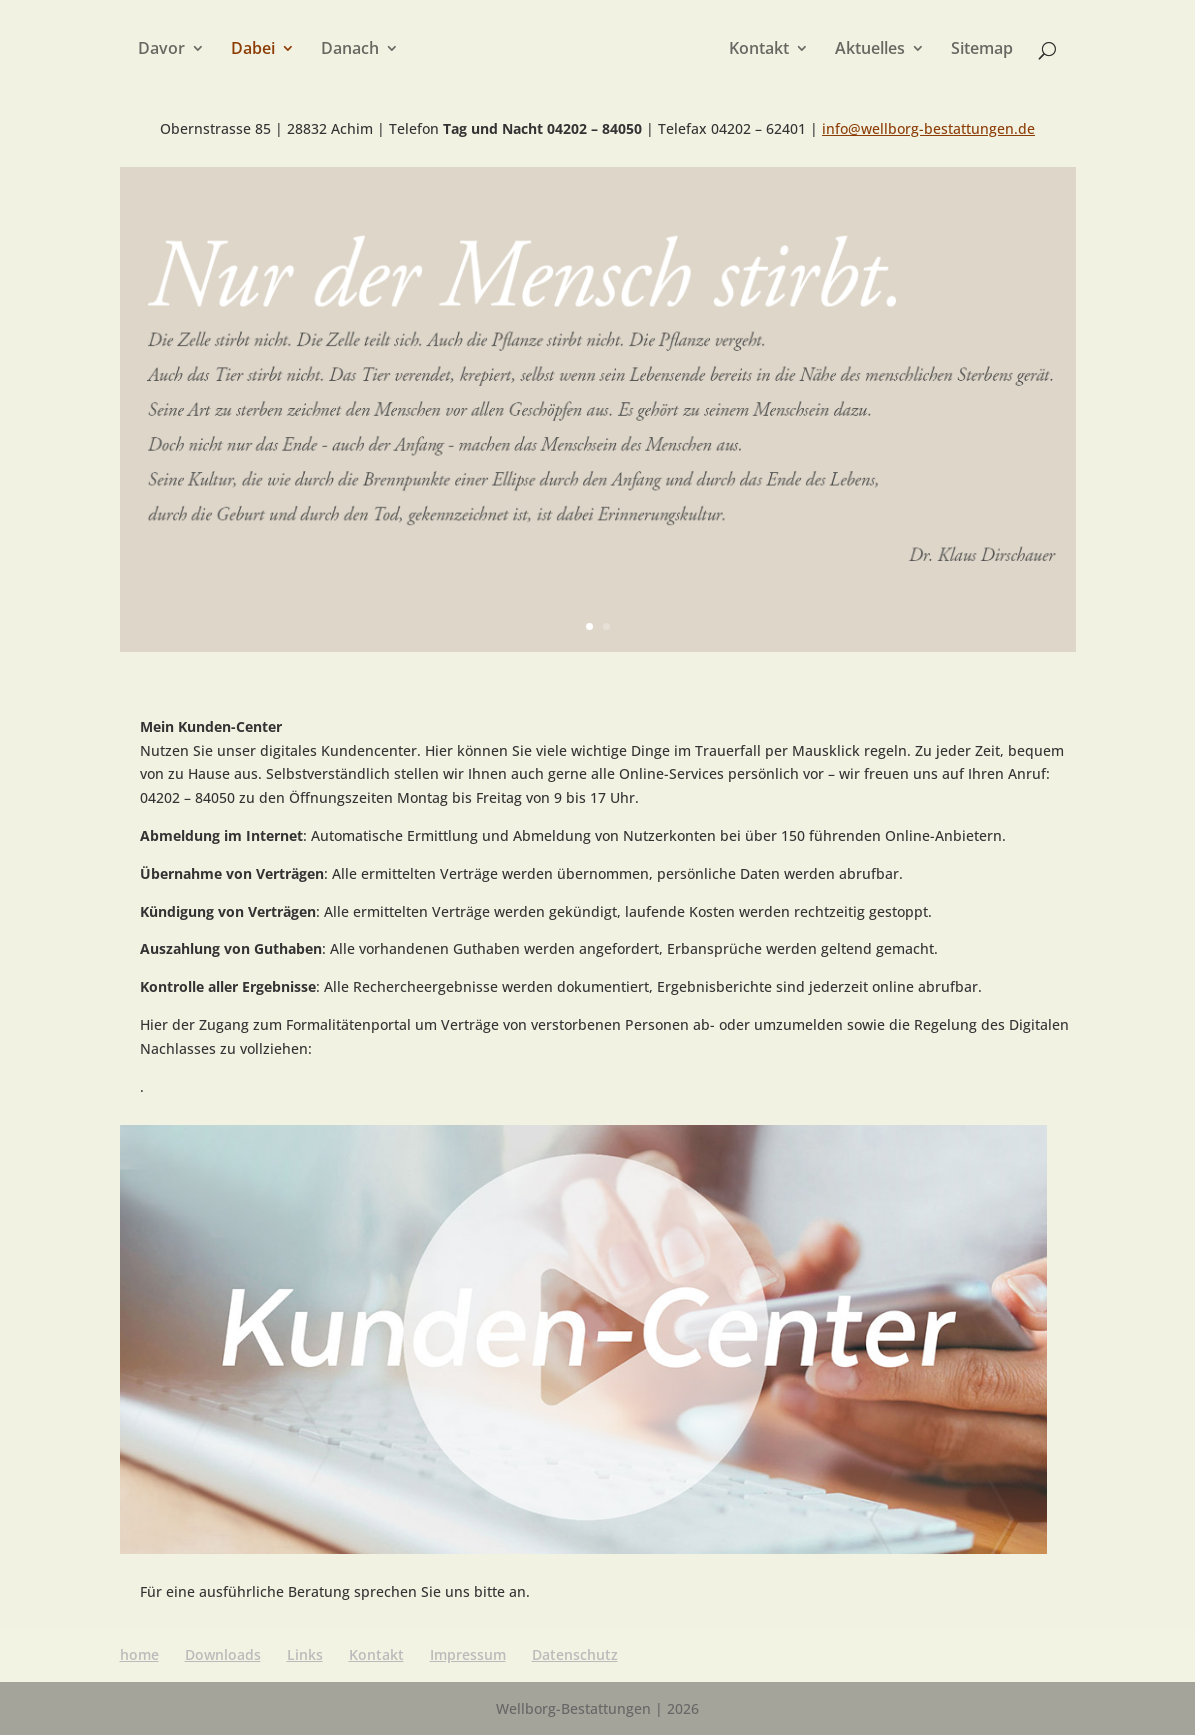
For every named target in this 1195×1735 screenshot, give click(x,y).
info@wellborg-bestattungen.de (928, 128)
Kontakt (759, 50)
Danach (350, 50)
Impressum (468, 1654)
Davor (161, 50)
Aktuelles (870, 50)
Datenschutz (575, 1654)
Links (305, 1654)
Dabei (253, 50)
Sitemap (982, 50)
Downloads (223, 1654)
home (139, 1654)
